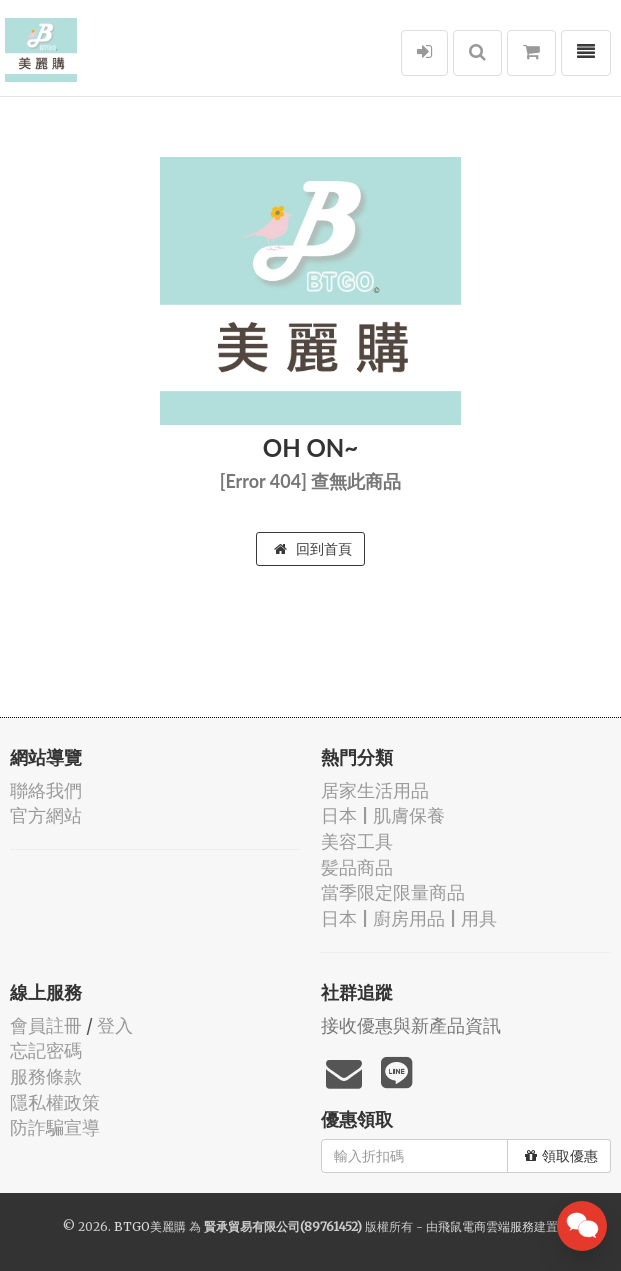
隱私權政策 (55, 1102)
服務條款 (46, 1076)
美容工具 (357, 841)
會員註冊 (46, 1025)
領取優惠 (561, 1156)
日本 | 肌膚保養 (383, 815)
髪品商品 (357, 867)
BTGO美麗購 (150, 1226)
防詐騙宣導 (55, 1127)
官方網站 (46, 815)
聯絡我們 (46, 790)
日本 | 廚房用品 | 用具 (409, 918)
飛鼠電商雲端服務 (486, 1226)
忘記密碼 (46, 1050)
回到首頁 (313, 549)
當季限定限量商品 (393, 892)
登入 (115, 1025)
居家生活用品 (375, 790)
